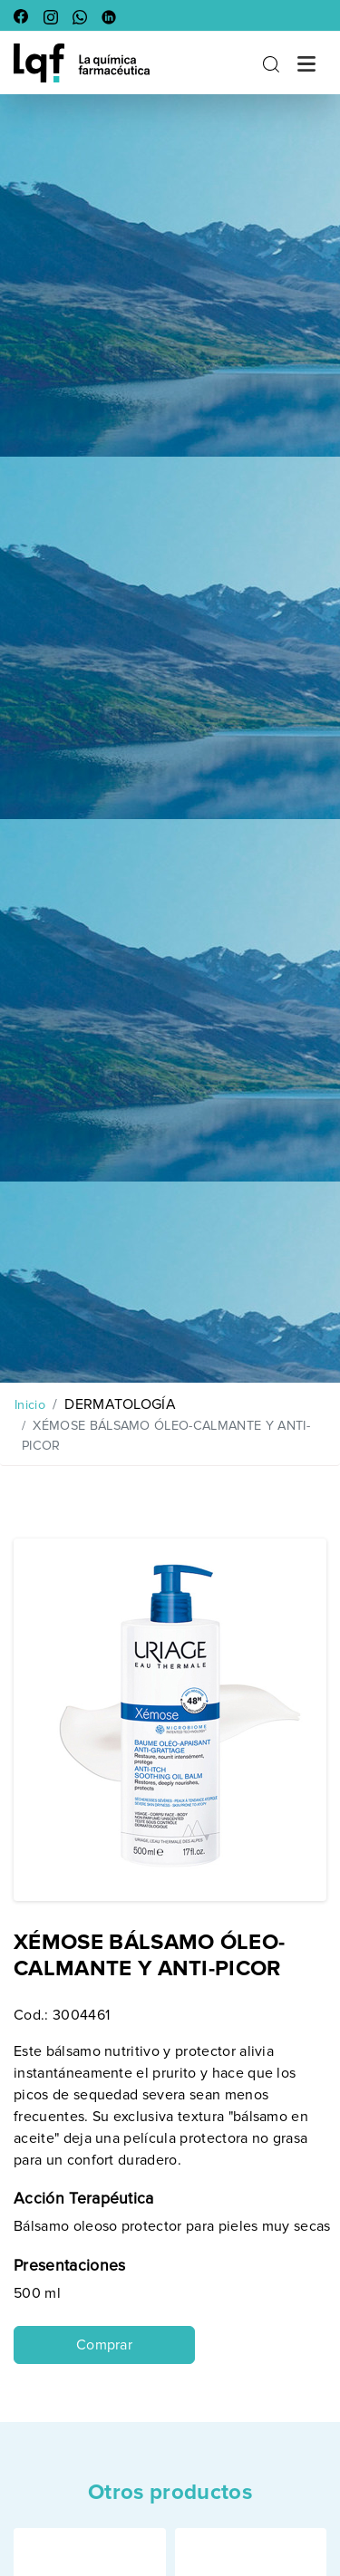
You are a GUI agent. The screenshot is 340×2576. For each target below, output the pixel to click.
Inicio (30, 1405)
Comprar (104, 2345)
